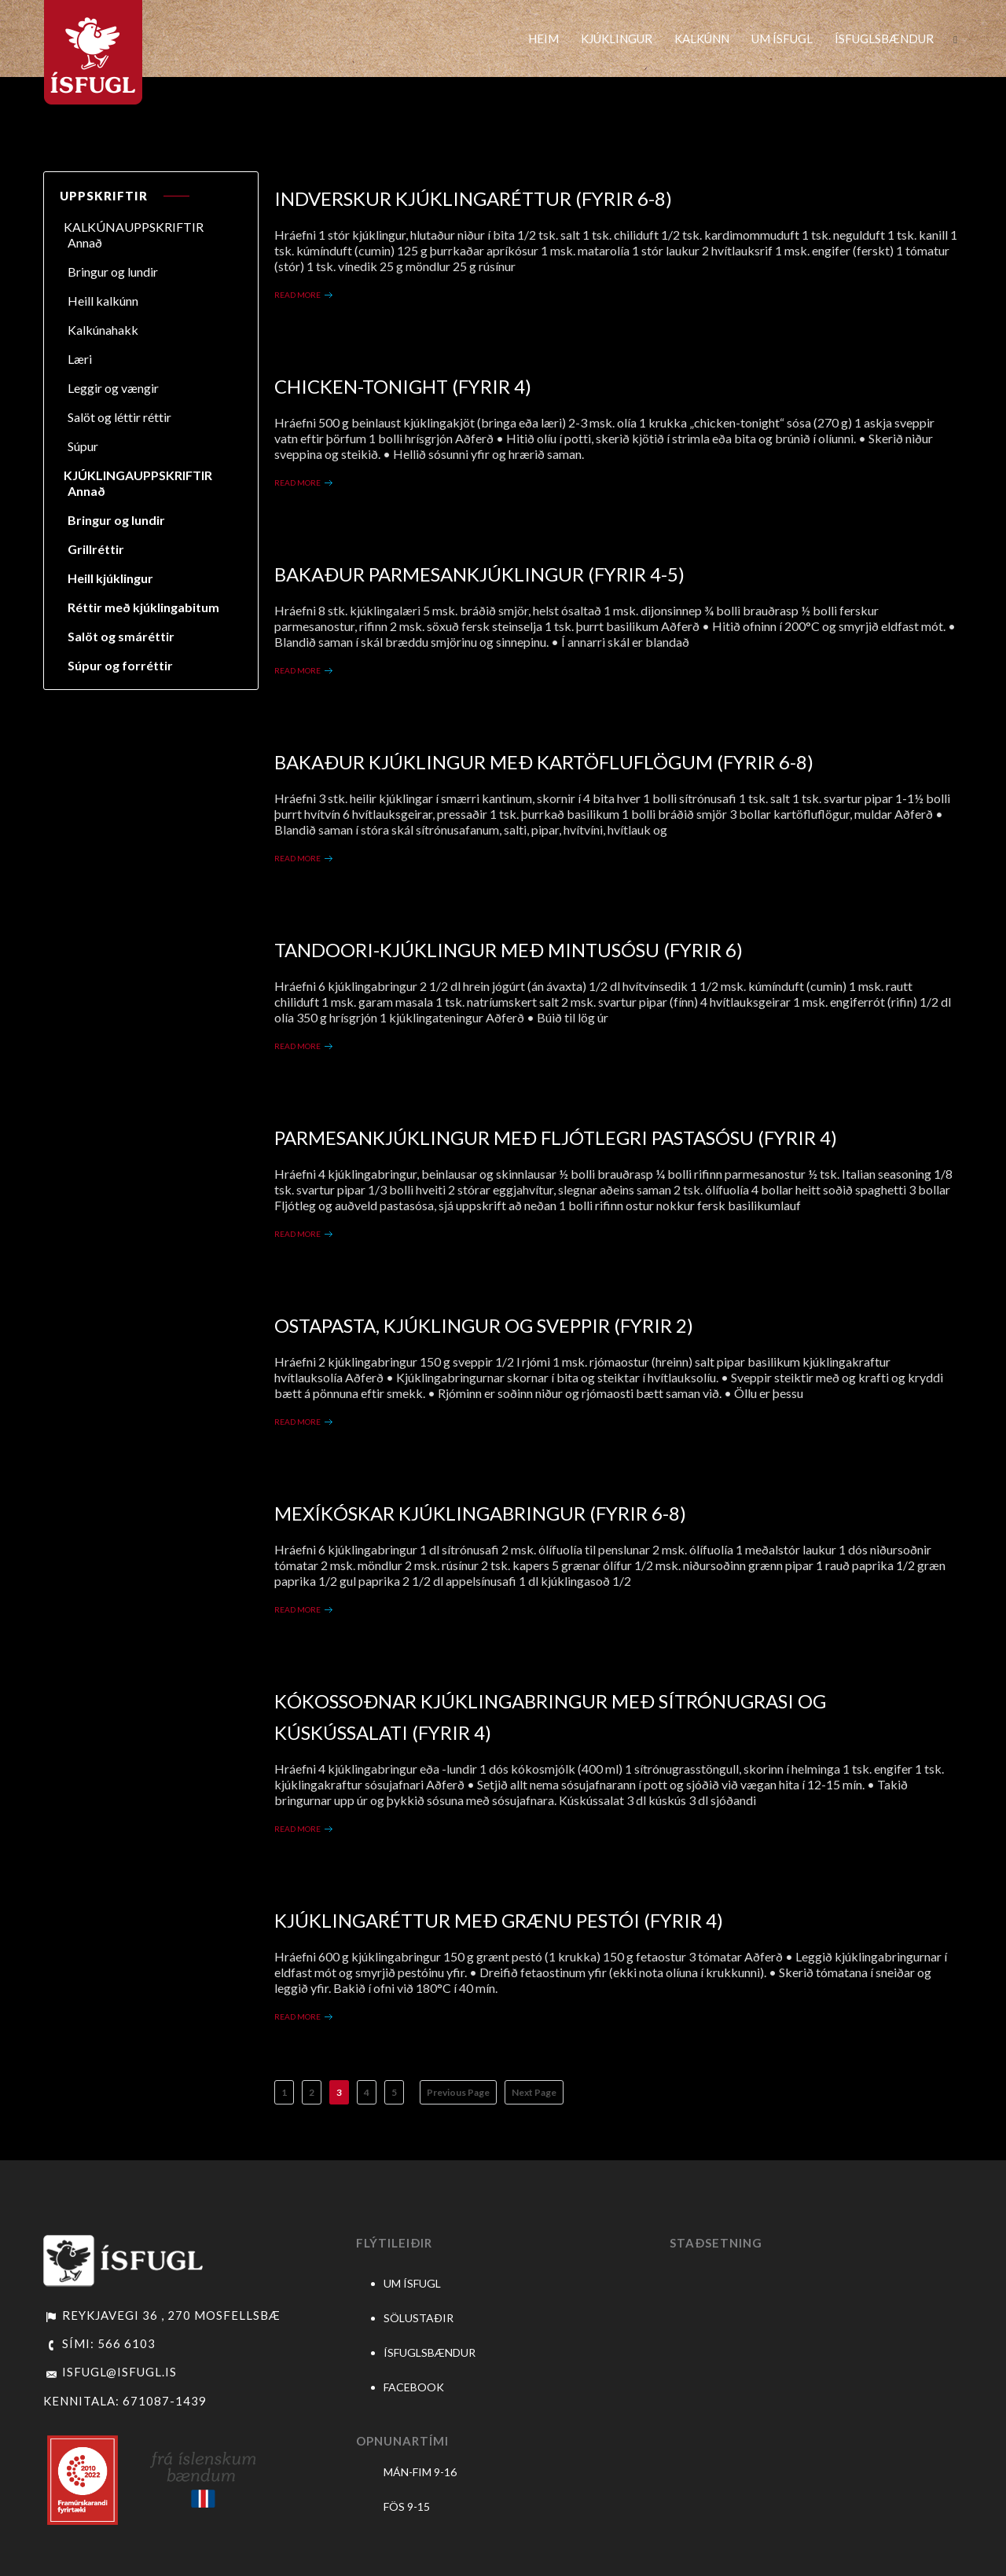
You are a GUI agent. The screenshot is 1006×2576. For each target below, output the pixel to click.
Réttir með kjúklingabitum (143, 607)
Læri (80, 358)
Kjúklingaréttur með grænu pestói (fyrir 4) (498, 1920)
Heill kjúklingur (110, 578)
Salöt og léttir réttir (119, 416)
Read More (297, 294)
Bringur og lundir (113, 271)
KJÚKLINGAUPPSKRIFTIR (138, 475)
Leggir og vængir (113, 387)
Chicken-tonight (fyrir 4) (402, 386)
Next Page (534, 2092)
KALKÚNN (701, 38)
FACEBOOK (414, 2387)
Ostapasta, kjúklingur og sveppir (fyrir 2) (483, 1325)
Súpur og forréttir (120, 665)
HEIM (543, 38)
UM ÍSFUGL (782, 38)
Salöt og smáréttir (121, 636)
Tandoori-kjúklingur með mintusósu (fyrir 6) (508, 949)
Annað (85, 242)
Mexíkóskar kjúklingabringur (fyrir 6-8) (480, 1513)
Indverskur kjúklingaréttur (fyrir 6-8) (473, 198)
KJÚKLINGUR (616, 38)
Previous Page (458, 2092)
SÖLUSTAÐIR (418, 2318)
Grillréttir (96, 548)
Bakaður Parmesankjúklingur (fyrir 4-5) (479, 574)
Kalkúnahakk (103, 329)
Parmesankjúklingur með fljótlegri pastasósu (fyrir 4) (555, 1137)
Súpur (83, 446)
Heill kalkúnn (103, 300)
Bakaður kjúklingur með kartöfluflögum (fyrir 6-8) (543, 761)
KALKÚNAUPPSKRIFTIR (134, 226)
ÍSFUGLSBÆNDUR (884, 38)
